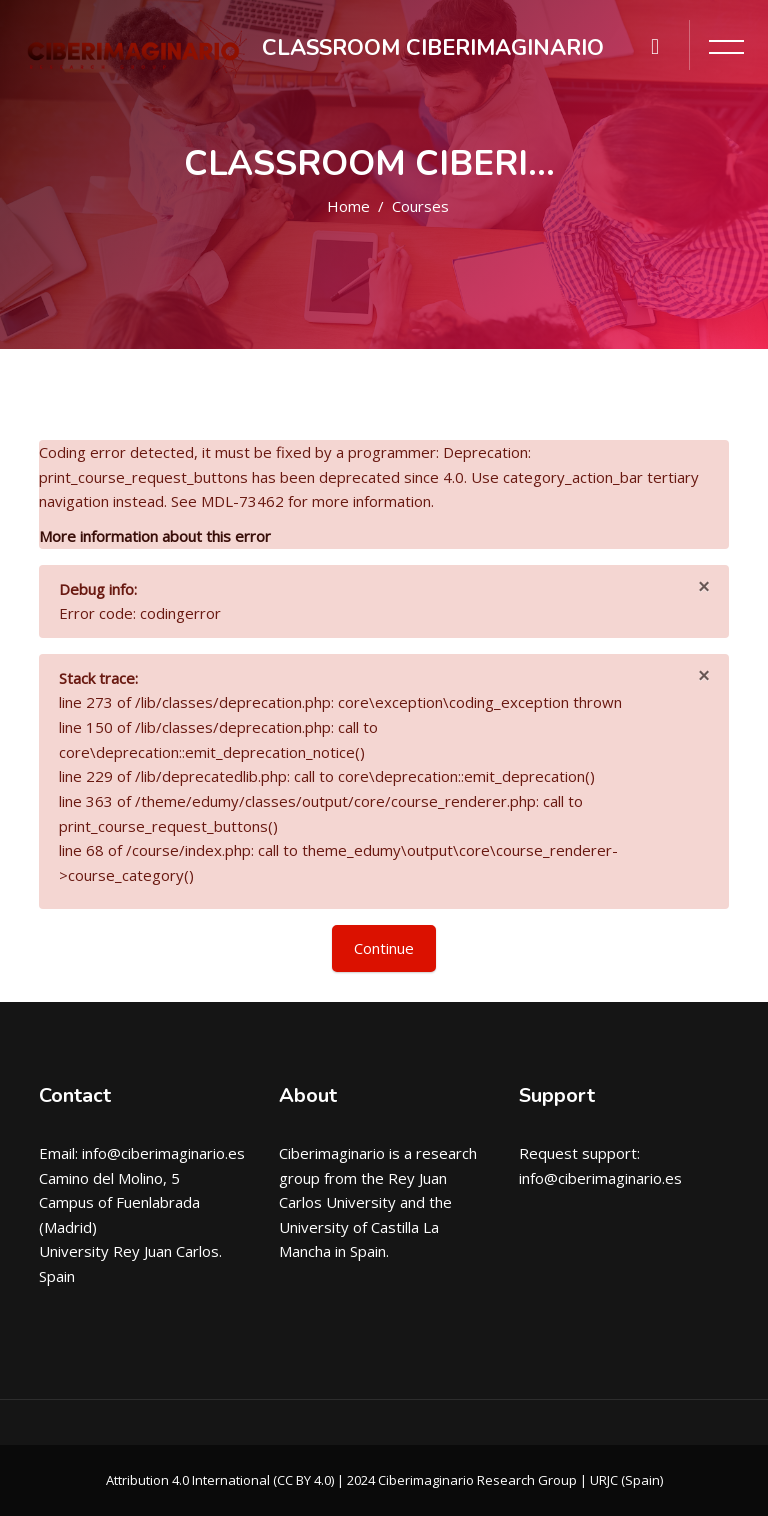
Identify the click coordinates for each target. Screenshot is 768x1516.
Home (348, 206)
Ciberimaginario (332, 1153)
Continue (384, 948)
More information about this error (155, 536)
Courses (420, 206)
